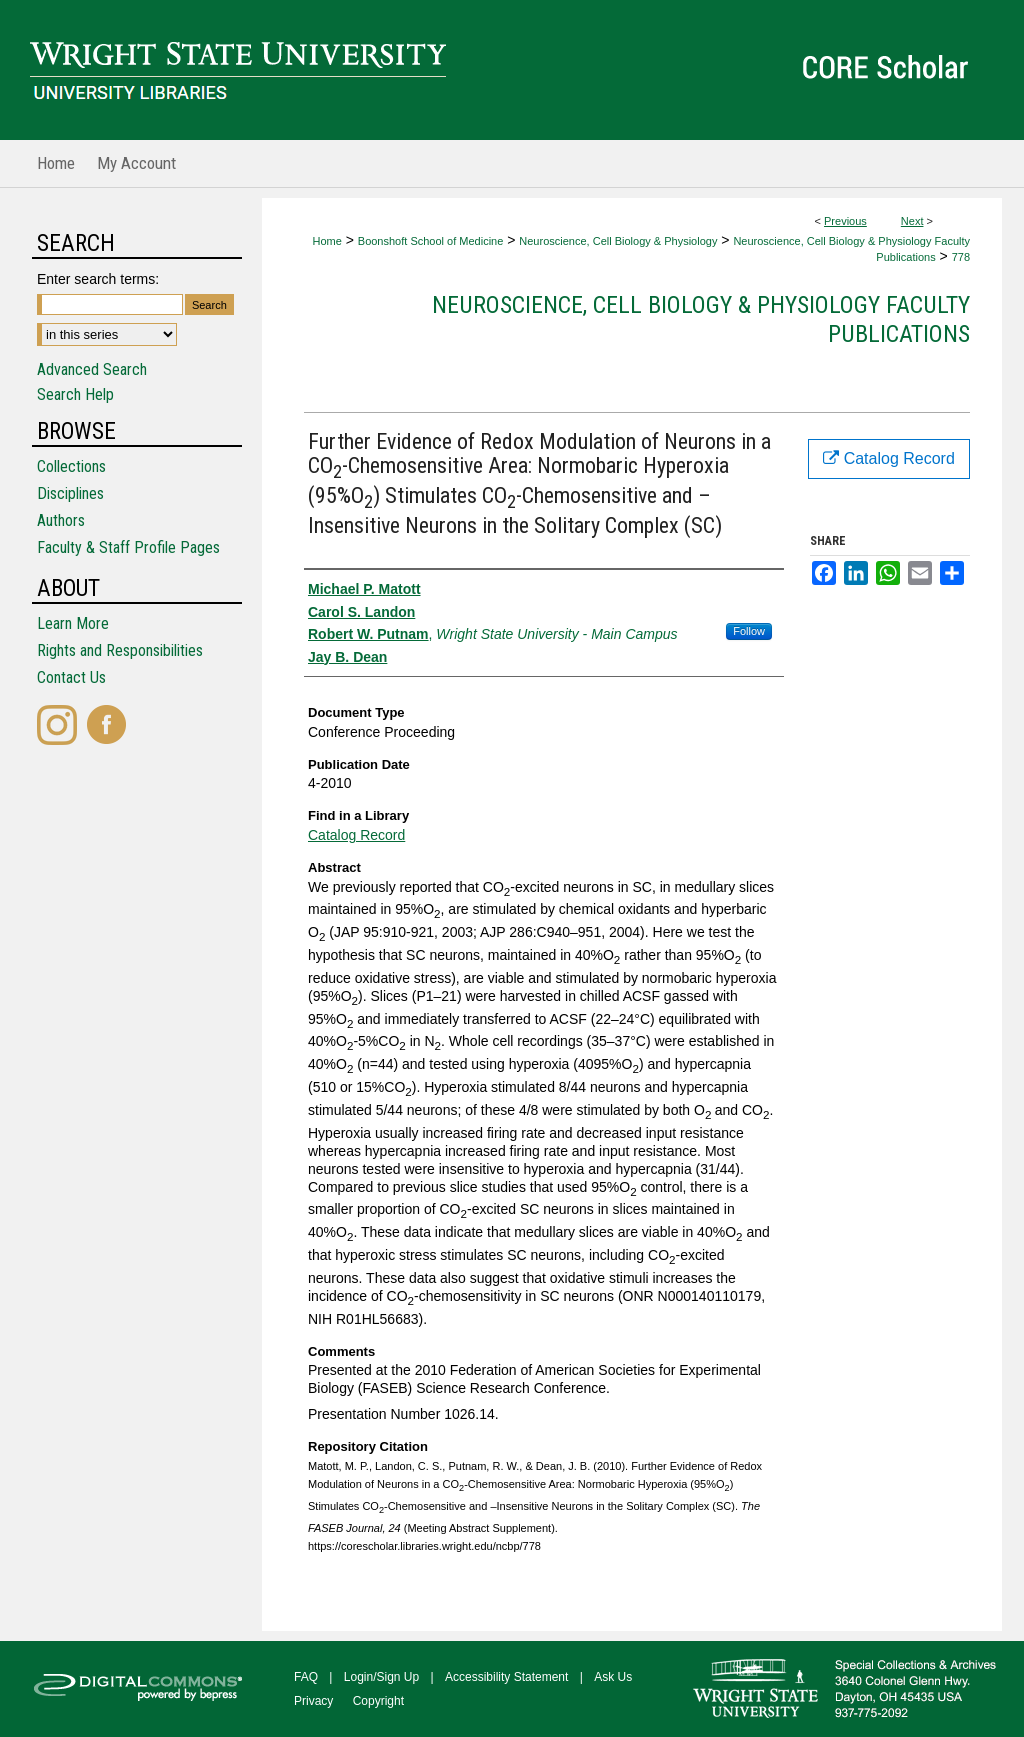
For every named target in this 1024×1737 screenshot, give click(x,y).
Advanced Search (92, 369)
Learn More (73, 623)
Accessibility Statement (506, 1677)
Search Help (75, 394)
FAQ (306, 1677)
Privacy (313, 1701)
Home (326, 241)
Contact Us (71, 677)
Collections (71, 466)
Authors (61, 520)
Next (912, 221)
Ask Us (613, 1677)
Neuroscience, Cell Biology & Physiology (618, 241)
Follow (749, 631)
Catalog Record (356, 835)
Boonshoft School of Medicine (431, 241)
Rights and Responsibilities (120, 650)
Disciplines (70, 493)
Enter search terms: (98, 279)
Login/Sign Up (381, 1677)
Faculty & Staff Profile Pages (128, 547)
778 (961, 257)
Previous (845, 221)
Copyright (378, 1701)
